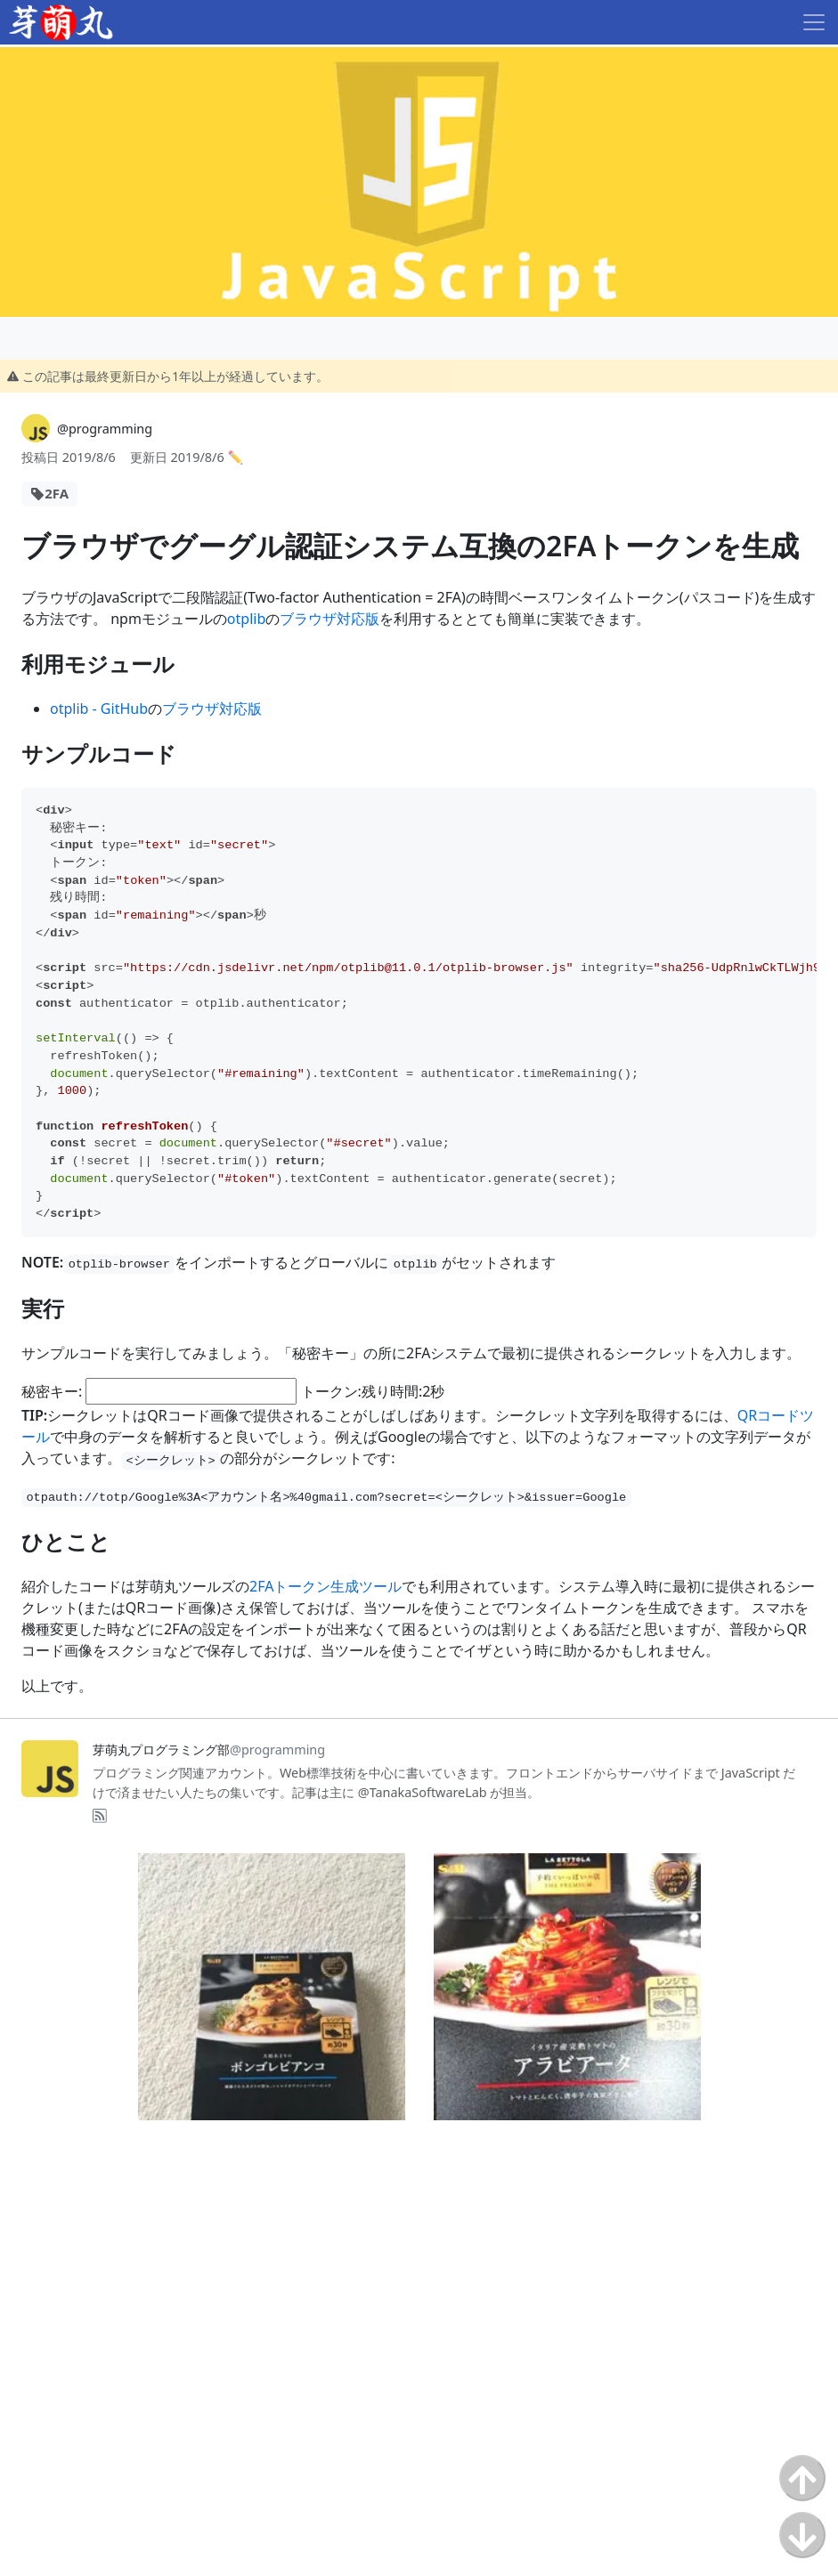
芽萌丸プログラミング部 (209, 1749)
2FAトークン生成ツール (325, 1586)
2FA (57, 493)
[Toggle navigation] (814, 22)
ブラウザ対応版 (329, 618)
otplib (246, 618)
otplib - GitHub (99, 708)
